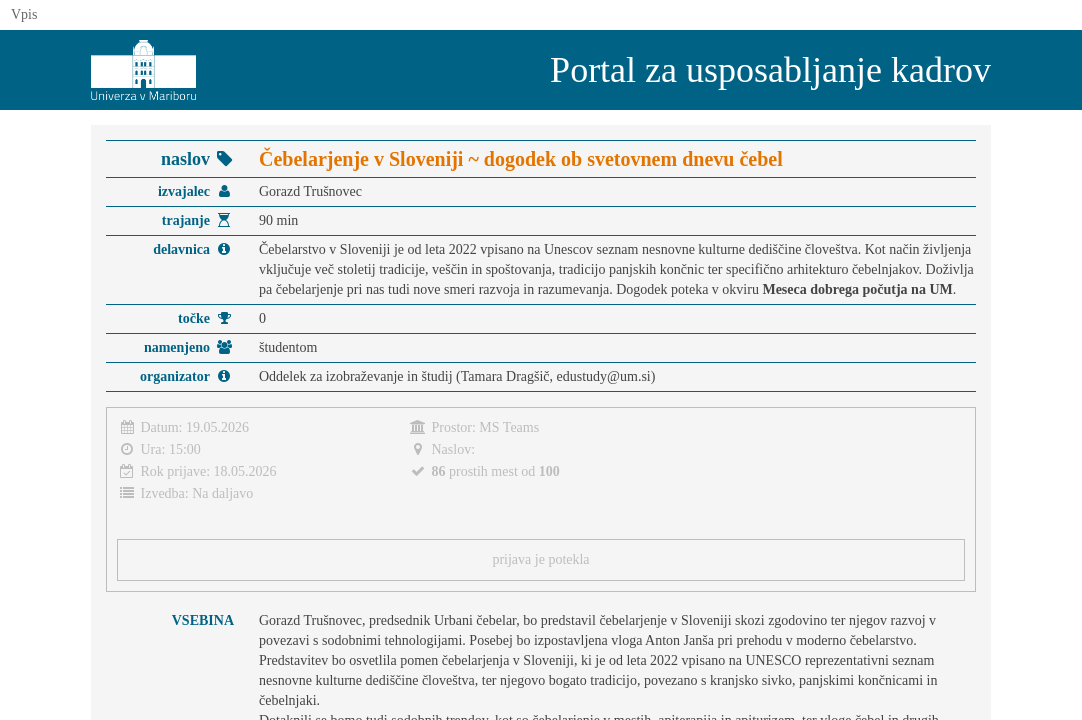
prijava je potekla (540, 559)
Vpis (24, 14)
